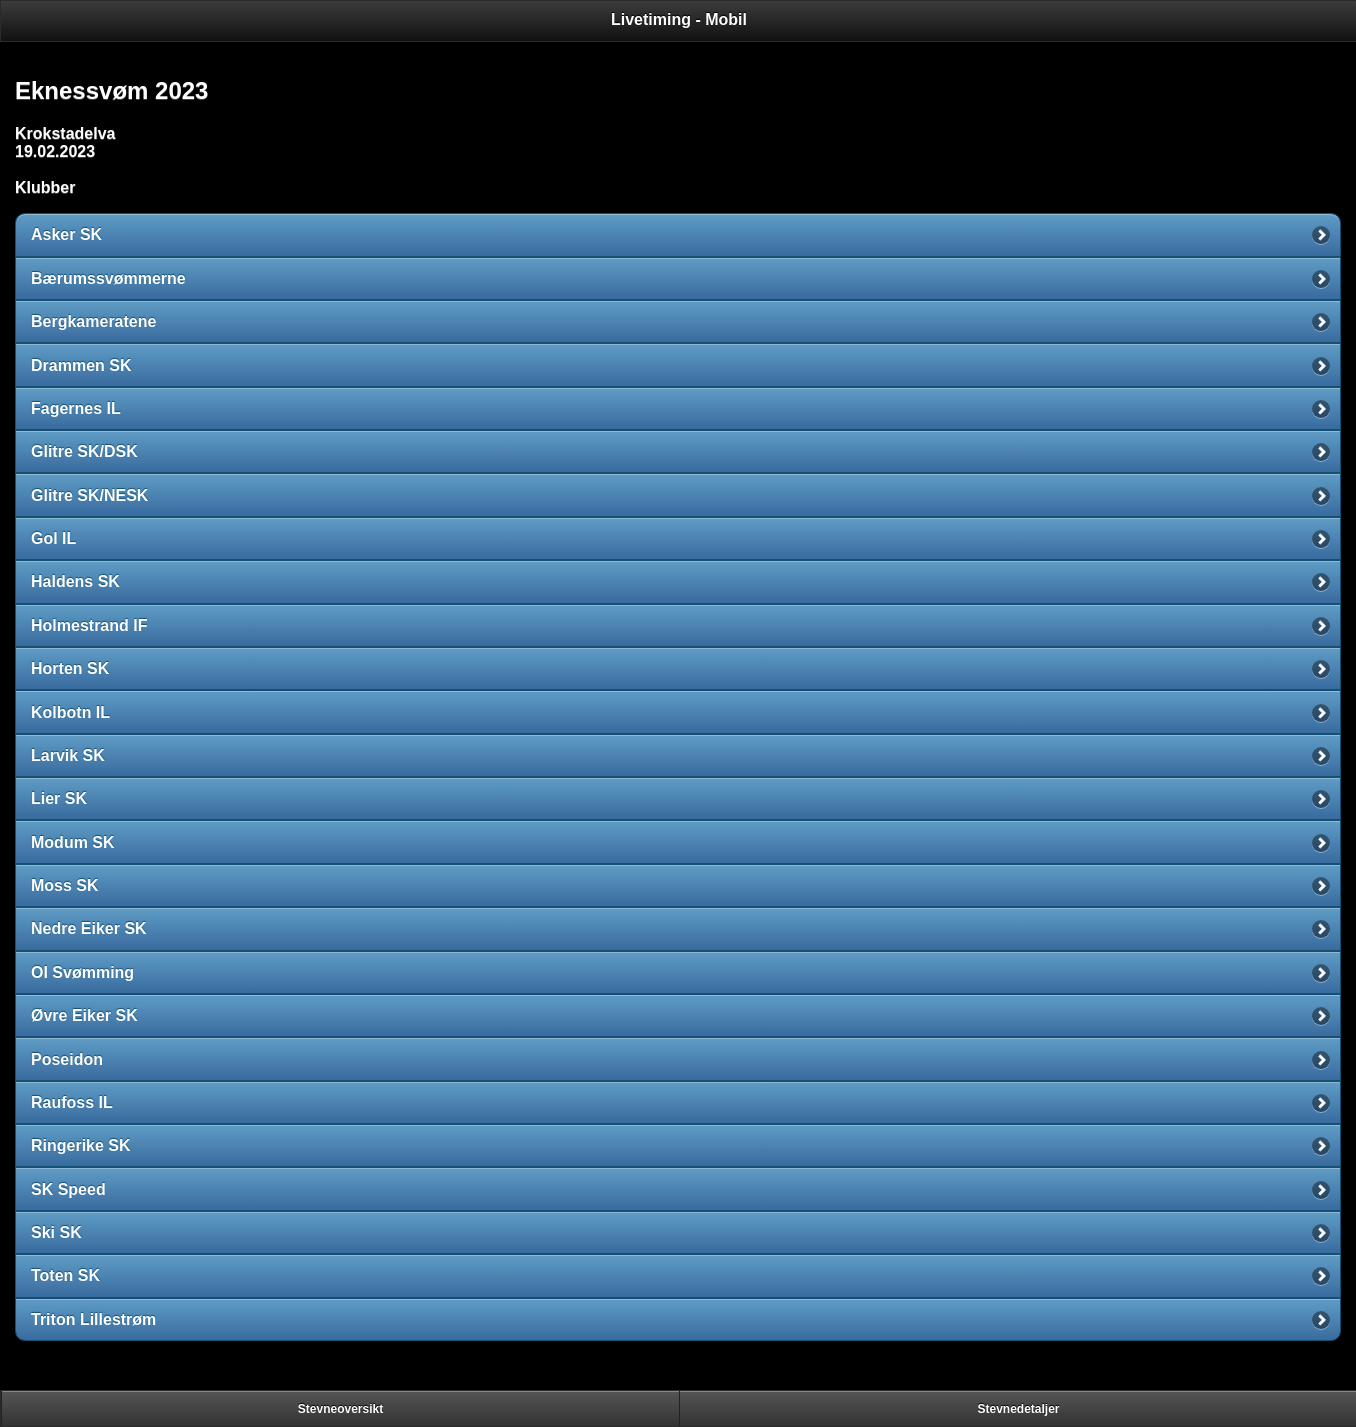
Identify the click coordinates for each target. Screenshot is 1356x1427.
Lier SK (59, 798)
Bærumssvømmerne (108, 278)
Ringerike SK (81, 1145)
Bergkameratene (93, 321)
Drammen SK (81, 365)
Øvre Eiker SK (84, 1015)
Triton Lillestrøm (93, 1319)
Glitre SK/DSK (84, 451)
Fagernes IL (76, 408)
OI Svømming (82, 972)
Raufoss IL (72, 1102)
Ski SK (56, 1232)
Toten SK (65, 1275)
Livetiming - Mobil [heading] (679, 19)
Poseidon (67, 1059)
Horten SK (70, 668)
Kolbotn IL (70, 712)
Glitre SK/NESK (89, 495)
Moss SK (65, 885)
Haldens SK (75, 581)
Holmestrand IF (89, 625)
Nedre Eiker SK (89, 928)
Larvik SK (68, 755)
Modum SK (73, 842)
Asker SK (66, 234)
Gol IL (53, 538)
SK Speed (68, 1189)
